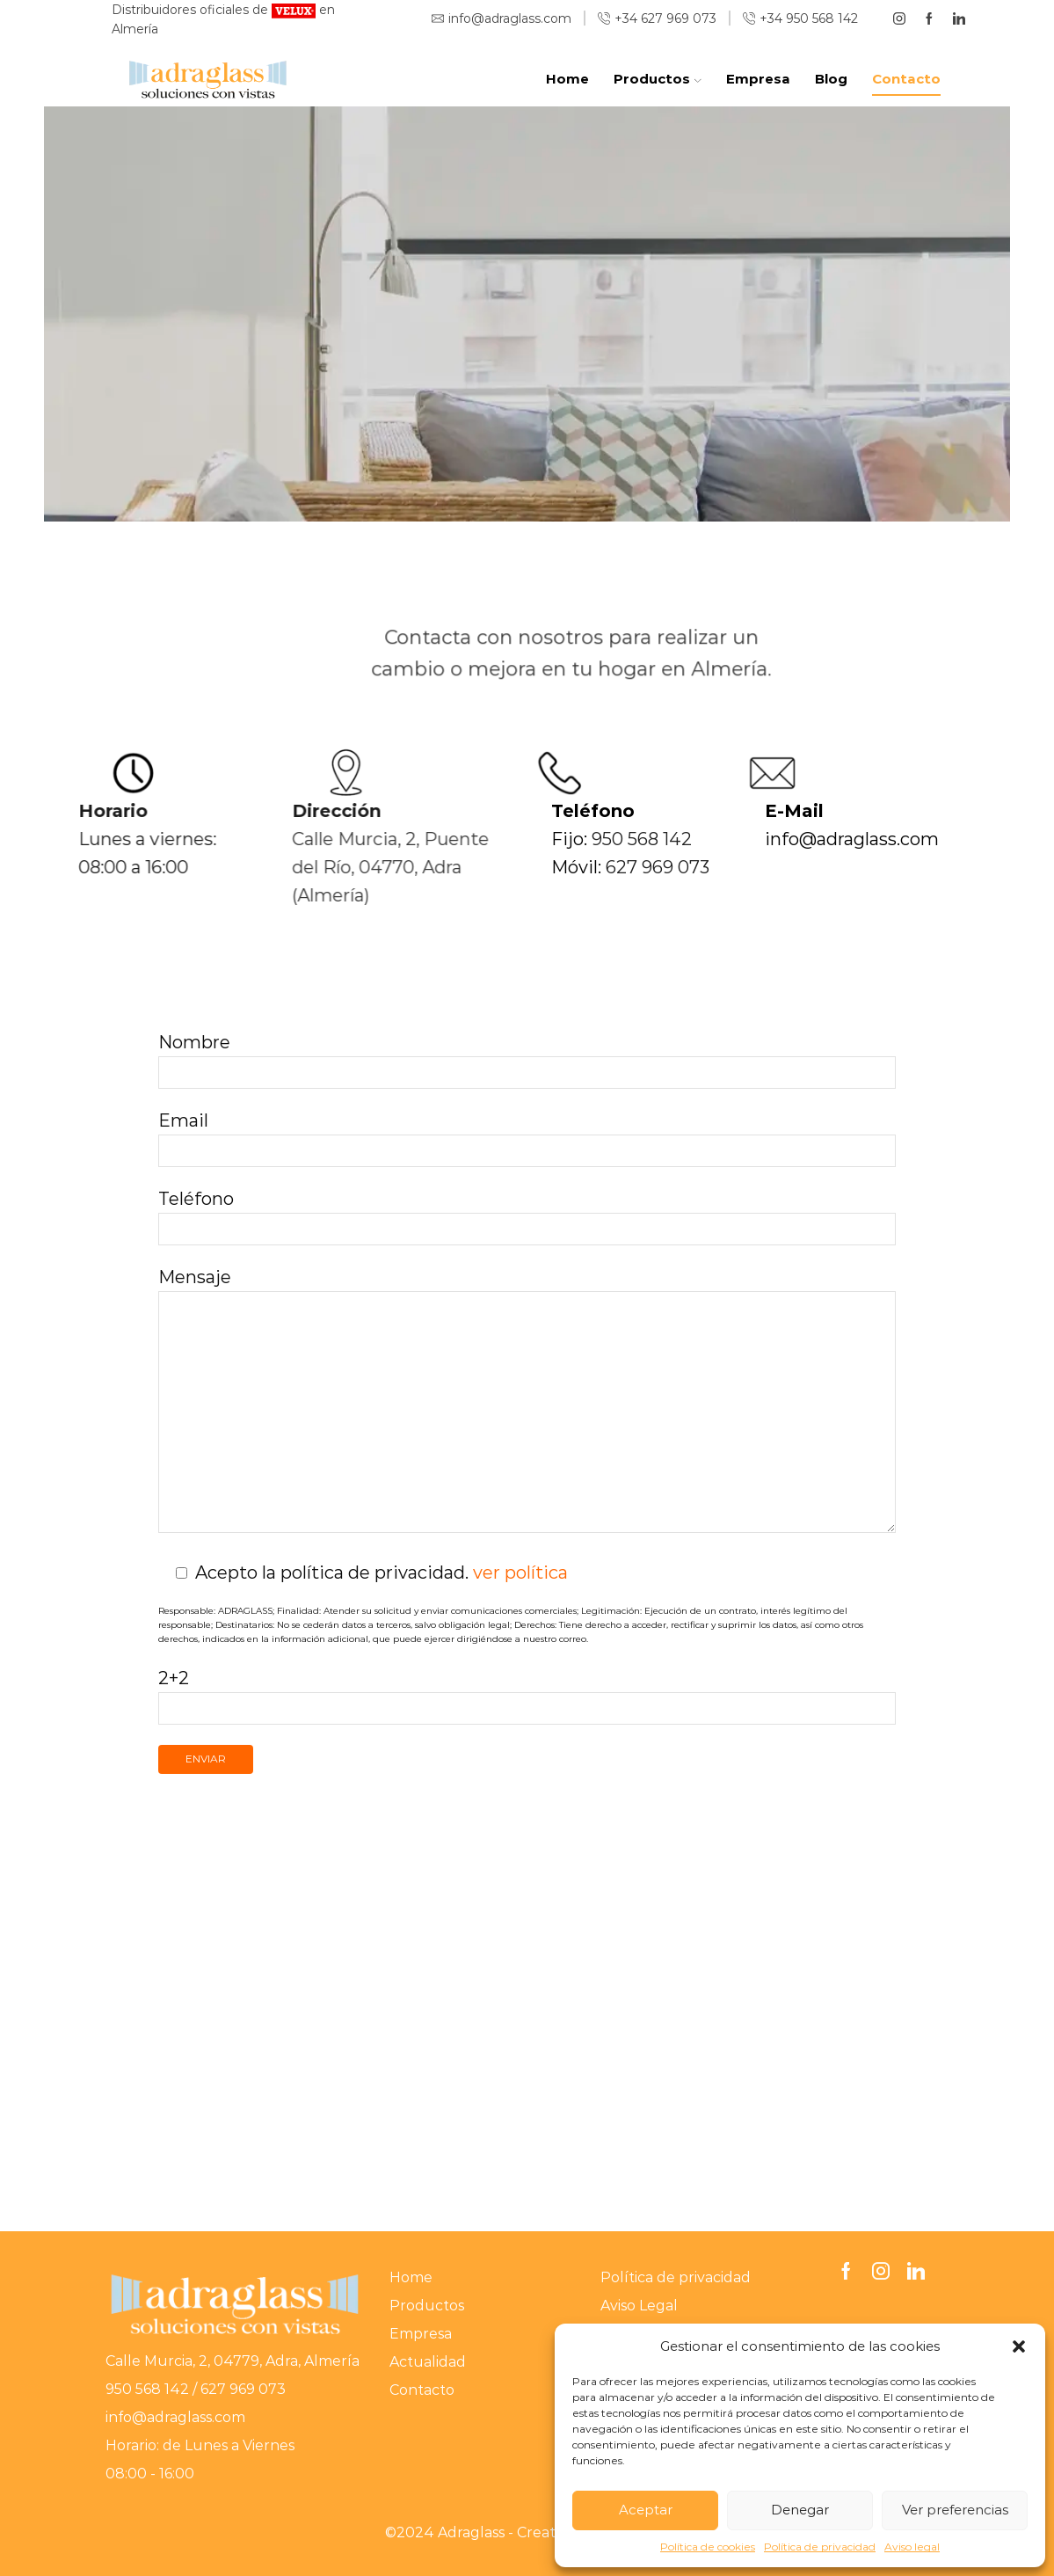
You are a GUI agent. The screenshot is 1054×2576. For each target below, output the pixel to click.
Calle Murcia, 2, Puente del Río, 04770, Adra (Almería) (301, 867)
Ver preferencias (955, 2509)
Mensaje (526, 1401)
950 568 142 (729, 839)
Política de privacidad (820, 2546)
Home (567, 78)
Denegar (800, 2509)
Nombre (526, 1057)
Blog (831, 78)
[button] (1019, 2346)
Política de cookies (707, 2546)
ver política (520, 1572)
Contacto (906, 78)
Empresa (758, 78)
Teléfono (526, 1213)
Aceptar (645, 2509)
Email (526, 1135)
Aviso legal (912, 2546)
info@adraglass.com (177, 2417)
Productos (657, 78)
